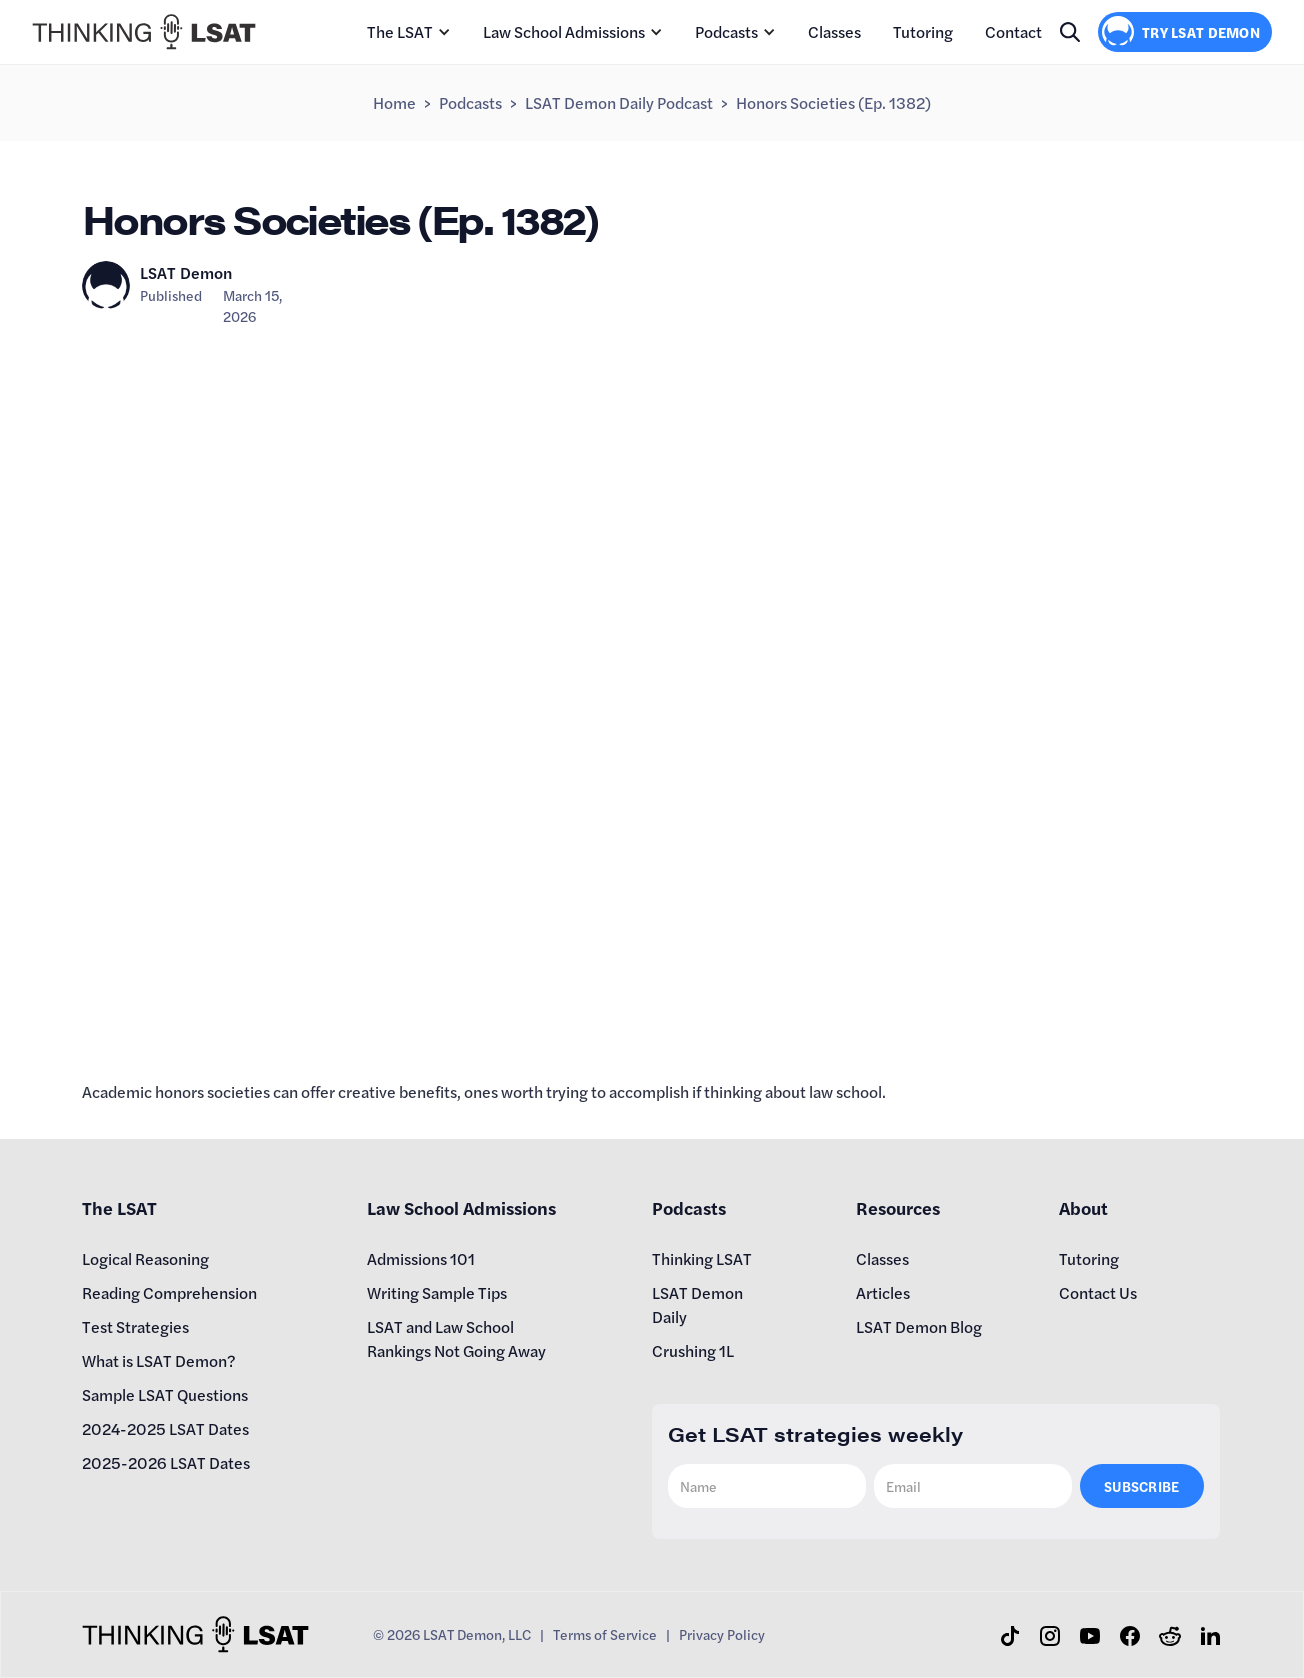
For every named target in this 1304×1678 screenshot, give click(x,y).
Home (394, 102)
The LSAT (400, 31)
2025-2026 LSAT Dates (166, 1462)
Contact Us (1098, 1292)
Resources (898, 1207)
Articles (883, 1292)
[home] (144, 32)
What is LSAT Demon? (159, 1360)
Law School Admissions (564, 31)
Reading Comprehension (169, 1292)
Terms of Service (605, 1634)
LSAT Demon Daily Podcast (619, 102)
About (1083, 1207)
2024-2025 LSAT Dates (165, 1428)
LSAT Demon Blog (919, 1326)
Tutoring (923, 31)
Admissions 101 (421, 1258)
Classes (834, 31)
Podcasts (726, 31)
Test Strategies (135, 1326)
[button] (409, 32)
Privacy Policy (722, 1634)
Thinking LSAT (702, 1258)
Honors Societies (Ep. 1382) (833, 102)
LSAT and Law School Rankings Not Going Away (456, 1338)
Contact (1013, 31)
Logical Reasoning (145, 1258)
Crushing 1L (693, 1350)
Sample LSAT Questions (165, 1394)
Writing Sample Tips (437, 1292)
